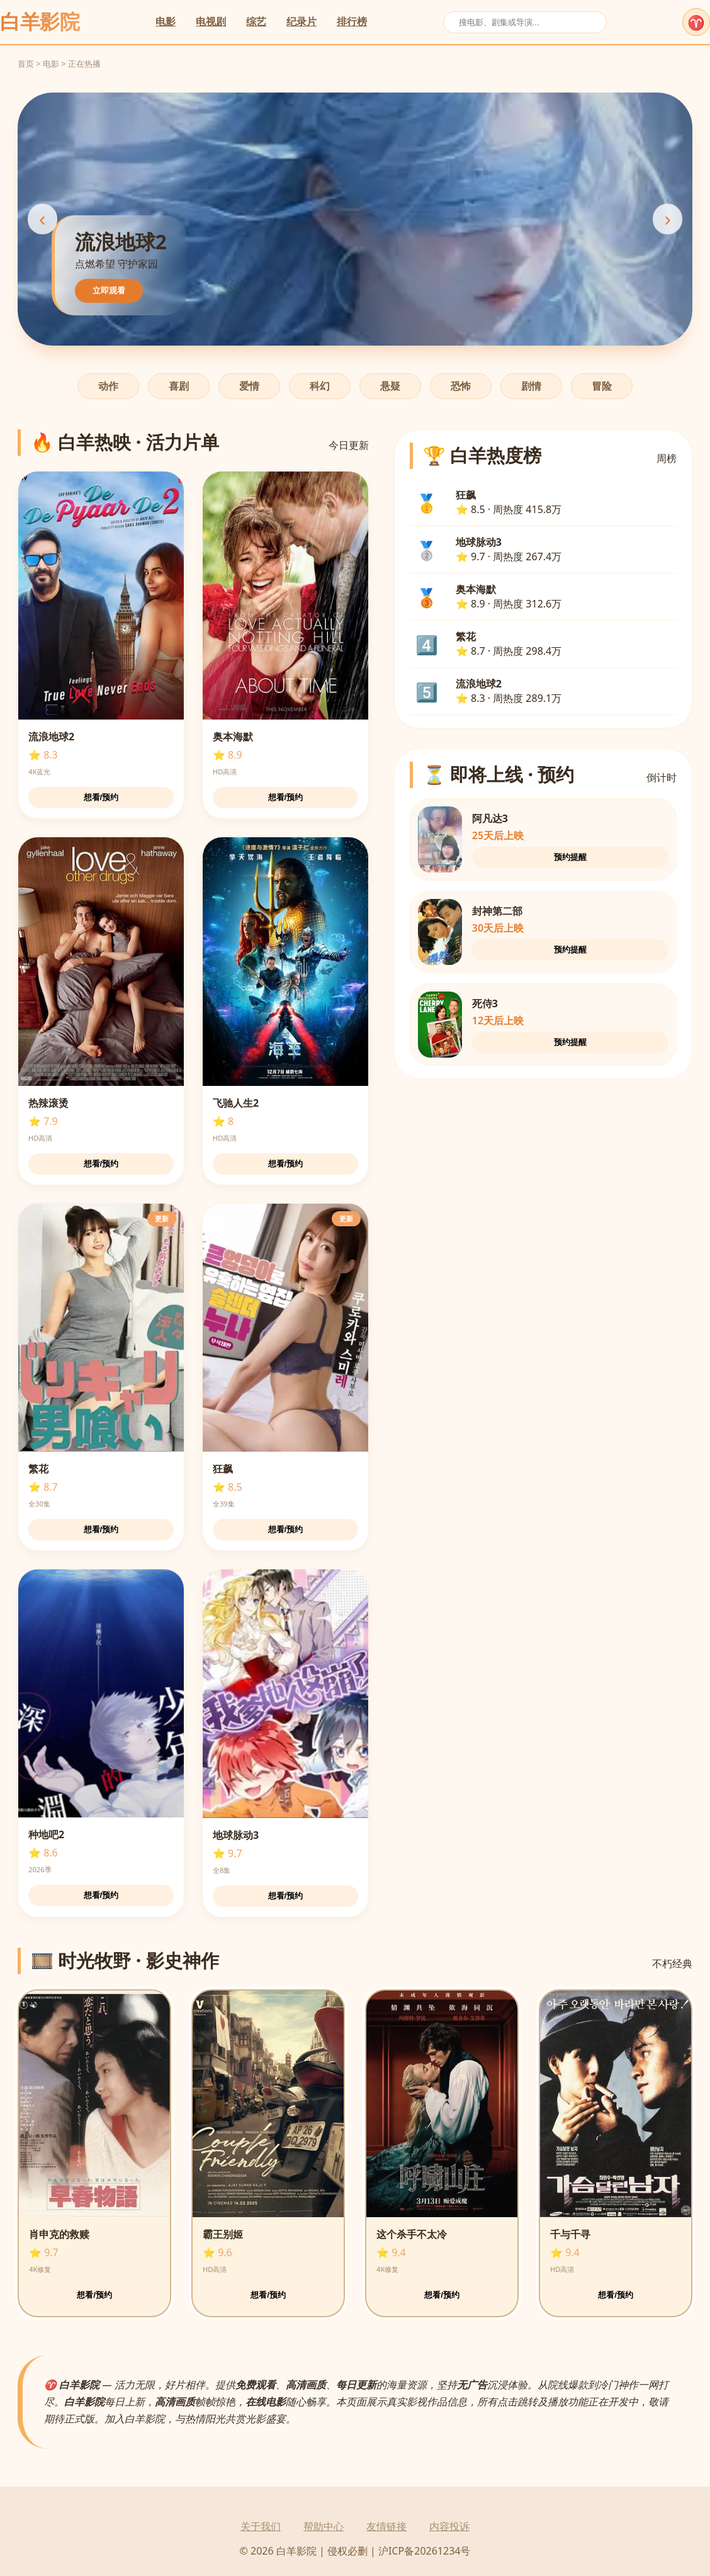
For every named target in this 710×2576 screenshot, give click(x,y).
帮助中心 (323, 2526)
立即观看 (109, 290)
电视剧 (211, 21)
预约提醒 (570, 857)
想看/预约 (101, 797)
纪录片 (301, 21)
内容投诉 (449, 2526)
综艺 (256, 21)
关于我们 (260, 2526)
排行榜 (352, 21)
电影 (165, 21)
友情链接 (386, 2526)
